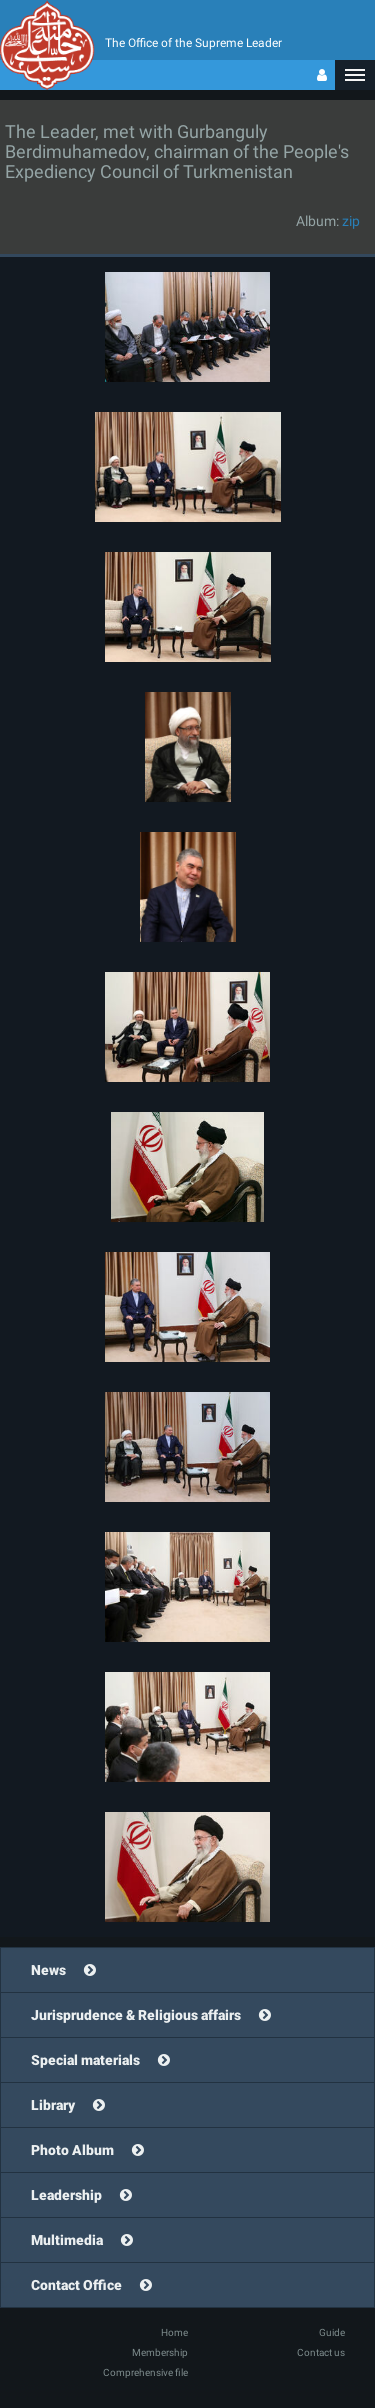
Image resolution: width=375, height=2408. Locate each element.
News (48, 1970)
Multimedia (67, 2240)
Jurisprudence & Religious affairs (136, 2015)
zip (351, 221)
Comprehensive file (145, 2372)
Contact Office (76, 2285)
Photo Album (72, 2150)
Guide (332, 2332)
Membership (160, 2352)
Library (53, 2105)
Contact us (321, 2352)
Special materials (85, 2060)
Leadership (66, 2195)
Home (174, 2332)
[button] (355, 75)
